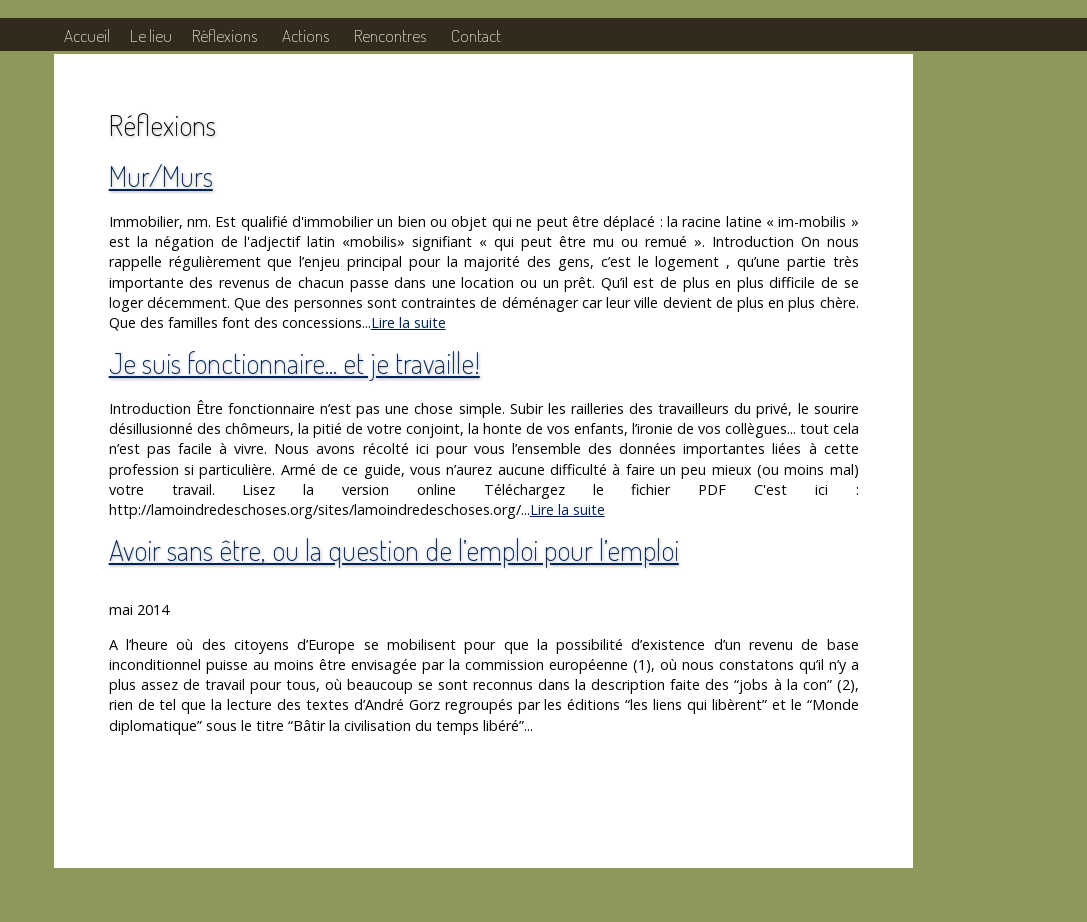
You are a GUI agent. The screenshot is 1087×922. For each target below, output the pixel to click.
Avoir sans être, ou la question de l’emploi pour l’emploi (394, 549)
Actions (305, 35)
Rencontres (390, 35)
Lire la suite (408, 322)
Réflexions (224, 35)
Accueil (87, 35)
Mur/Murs (161, 175)
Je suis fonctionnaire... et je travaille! (294, 362)
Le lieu (151, 35)
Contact (476, 35)
